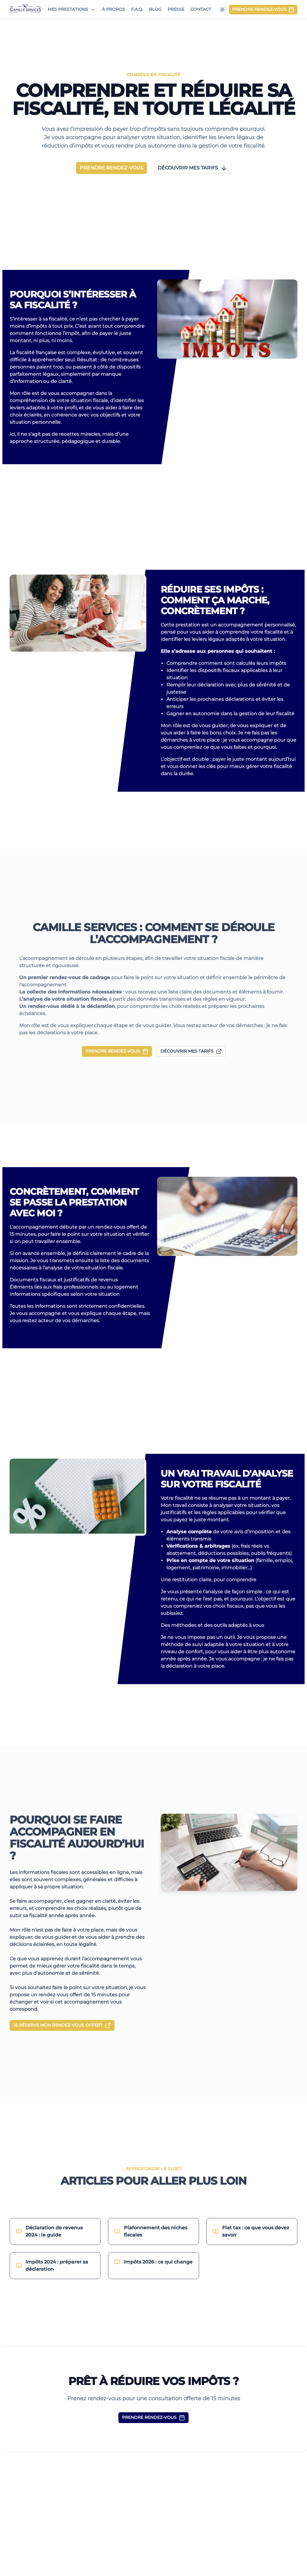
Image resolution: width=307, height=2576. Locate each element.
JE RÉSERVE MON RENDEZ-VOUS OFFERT (62, 2025)
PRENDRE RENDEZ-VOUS (116, 1051)
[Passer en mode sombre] (222, 9)
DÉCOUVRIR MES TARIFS (191, 1051)
